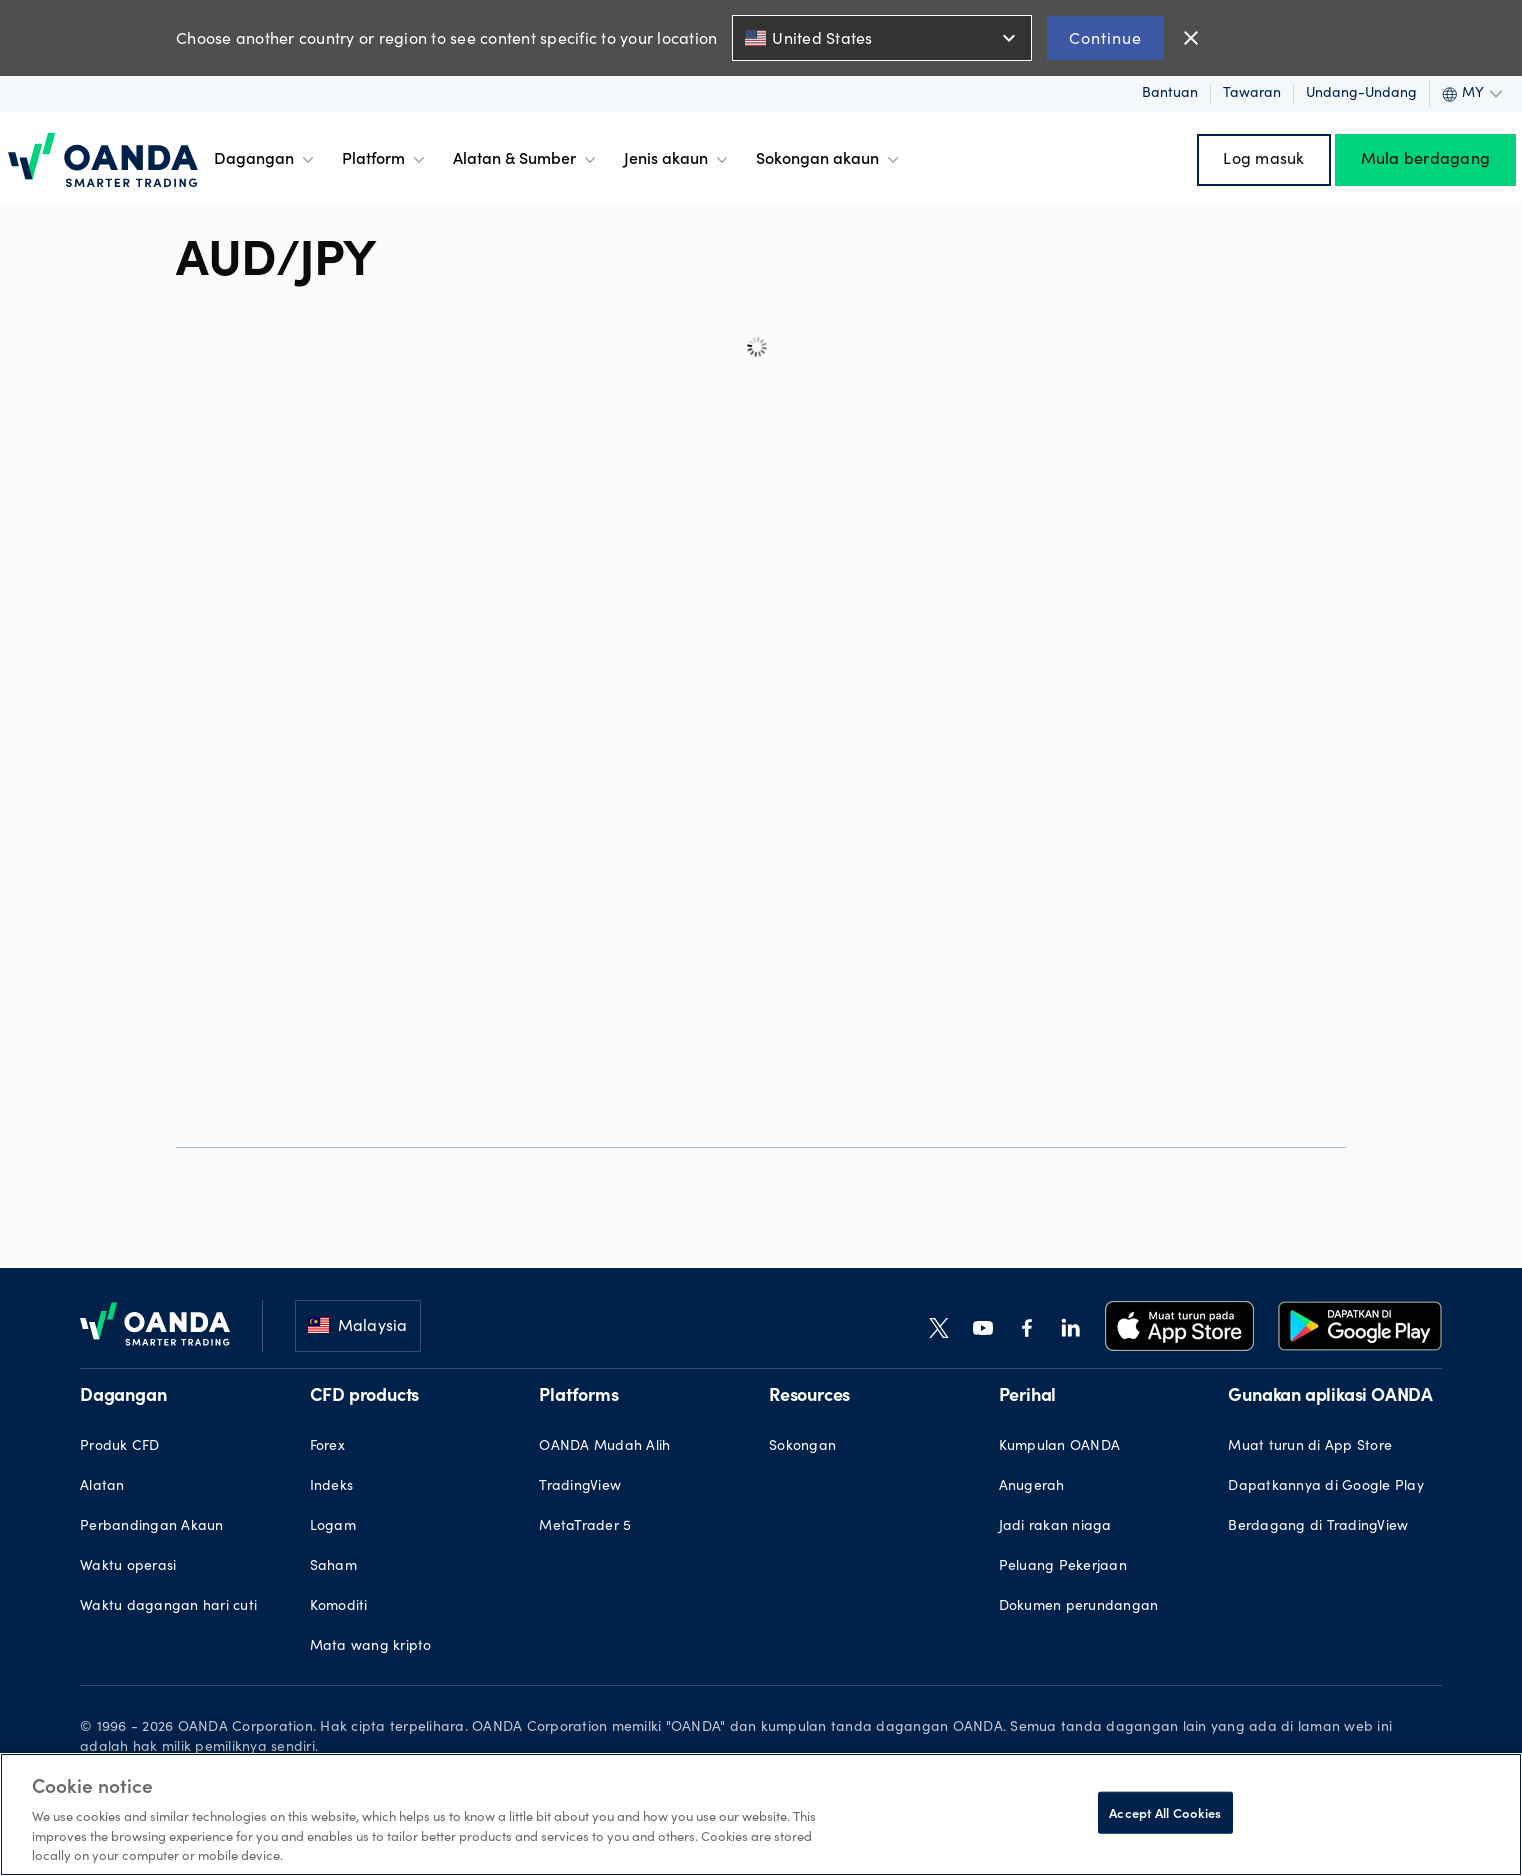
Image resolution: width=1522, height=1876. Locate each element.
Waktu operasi (128, 1567)
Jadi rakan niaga (1055, 1527)
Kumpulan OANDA (1060, 1447)
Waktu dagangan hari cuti (168, 1607)
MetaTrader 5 (585, 1527)
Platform (385, 160)
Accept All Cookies (1165, 1812)
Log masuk (1263, 160)
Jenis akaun (678, 160)
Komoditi (339, 1607)
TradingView (580, 1487)
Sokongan (802, 1447)
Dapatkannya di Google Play (1326, 1487)
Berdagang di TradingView (1318, 1527)
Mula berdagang (1426, 160)
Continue (1105, 37)
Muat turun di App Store (1310, 1447)
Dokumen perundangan (1079, 1607)
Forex (327, 1447)
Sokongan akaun (829, 160)
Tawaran (1252, 94)
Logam (333, 1527)
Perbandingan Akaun (152, 1527)
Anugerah (1032, 1487)
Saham (333, 1567)
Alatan (102, 1487)
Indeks (332, 1487)
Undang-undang (1361, 94)
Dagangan (266, 160)
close (1191, 38)
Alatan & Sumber (526, 160)
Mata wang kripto (371, 1647)
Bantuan (1170, 94)
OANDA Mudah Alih (604, 1447)
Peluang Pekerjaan (1063, 1567)
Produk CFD (120, 1447)
